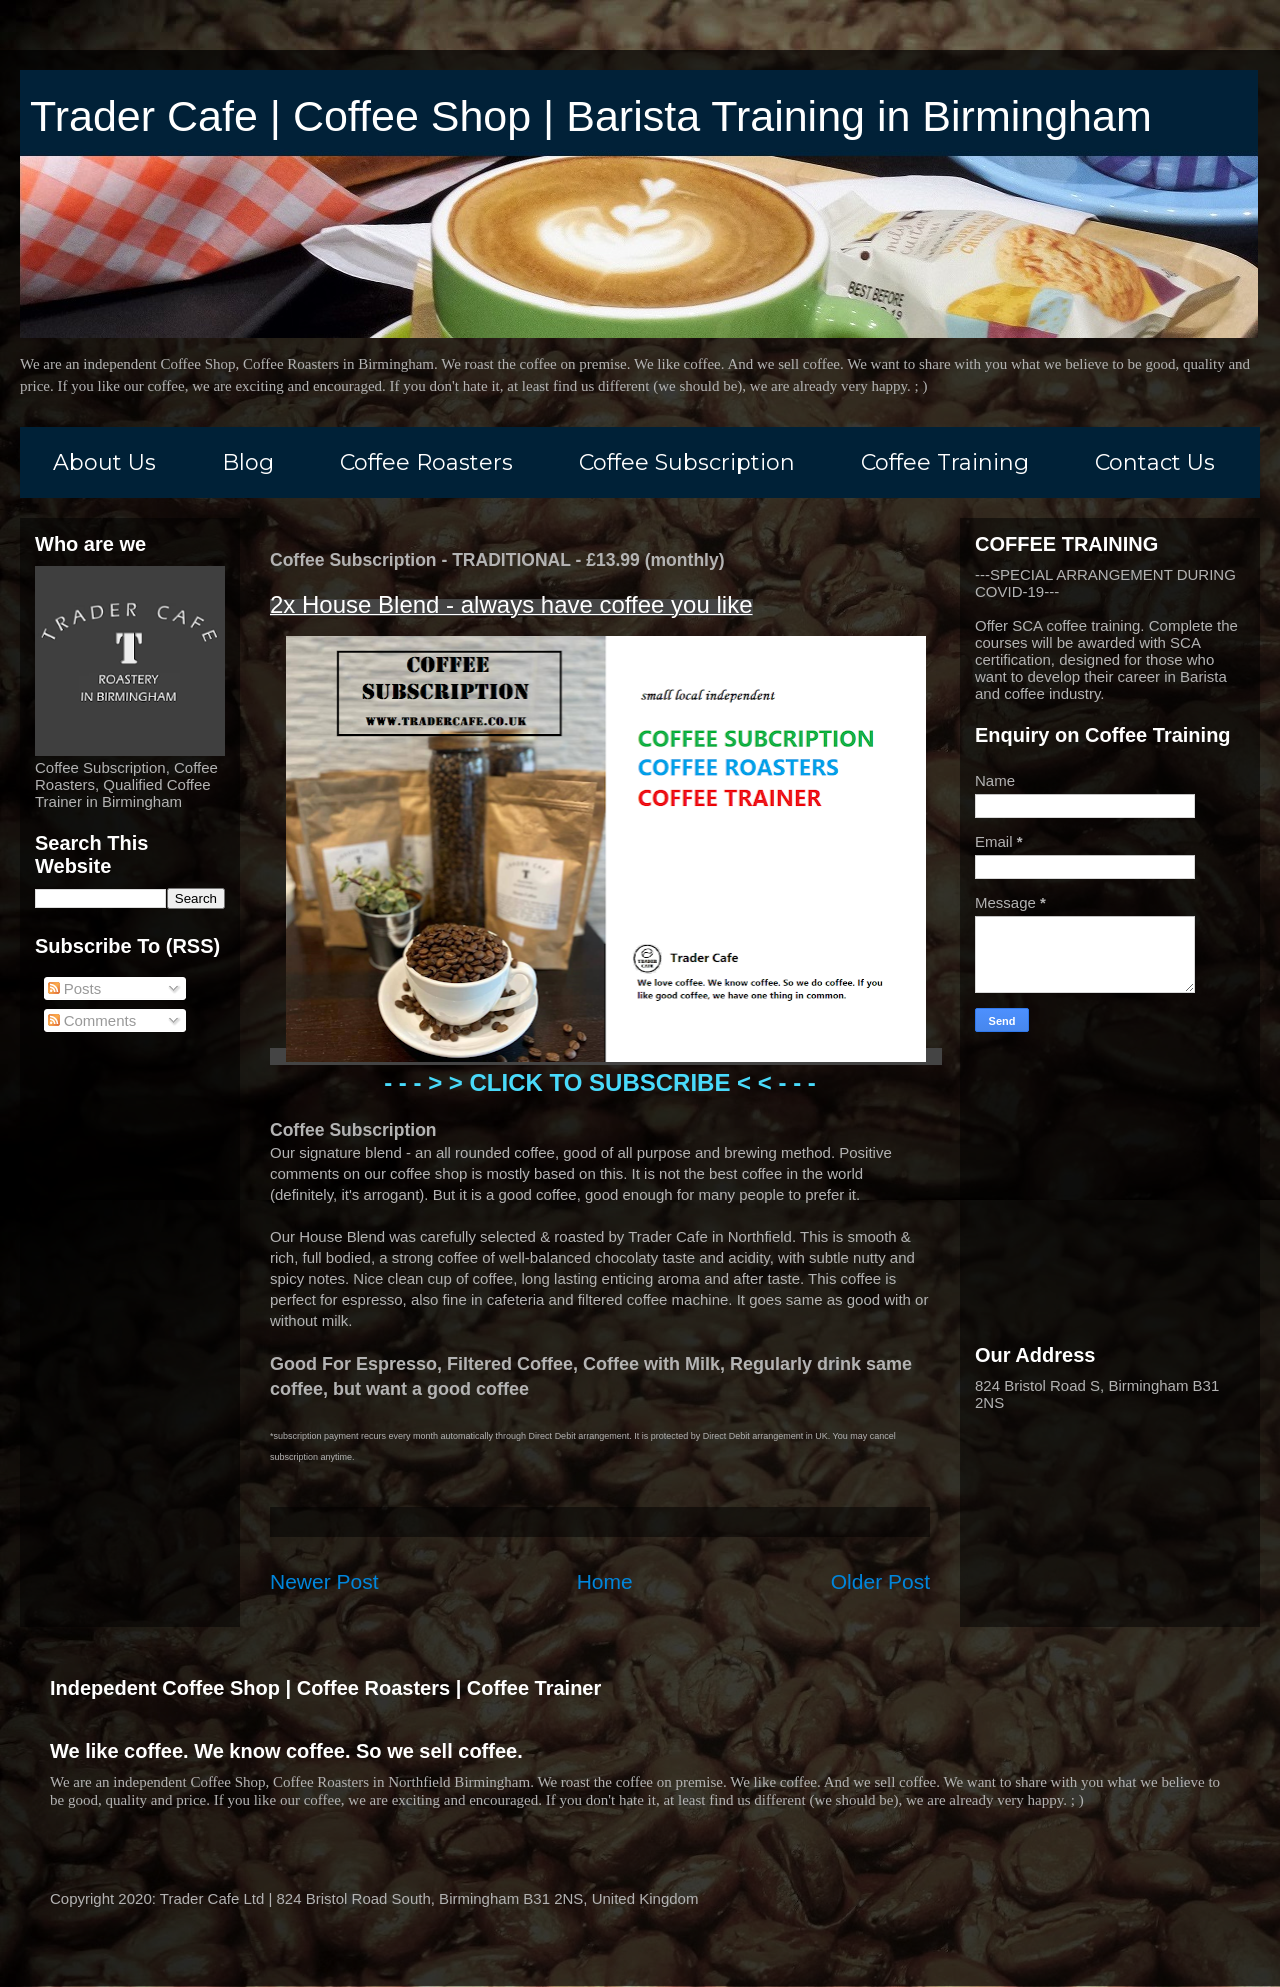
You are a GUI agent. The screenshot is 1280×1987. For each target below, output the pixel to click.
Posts (75, 988)
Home (605, 1581)
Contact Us (1155, 462)
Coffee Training (945, 462)
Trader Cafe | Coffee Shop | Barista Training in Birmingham (591, 116)
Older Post (880, 1581)
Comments (92, 1020)
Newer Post (324, 1581)
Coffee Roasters (426, 462)
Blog (248, 462)
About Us (104, 462)
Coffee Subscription (687, 462)
